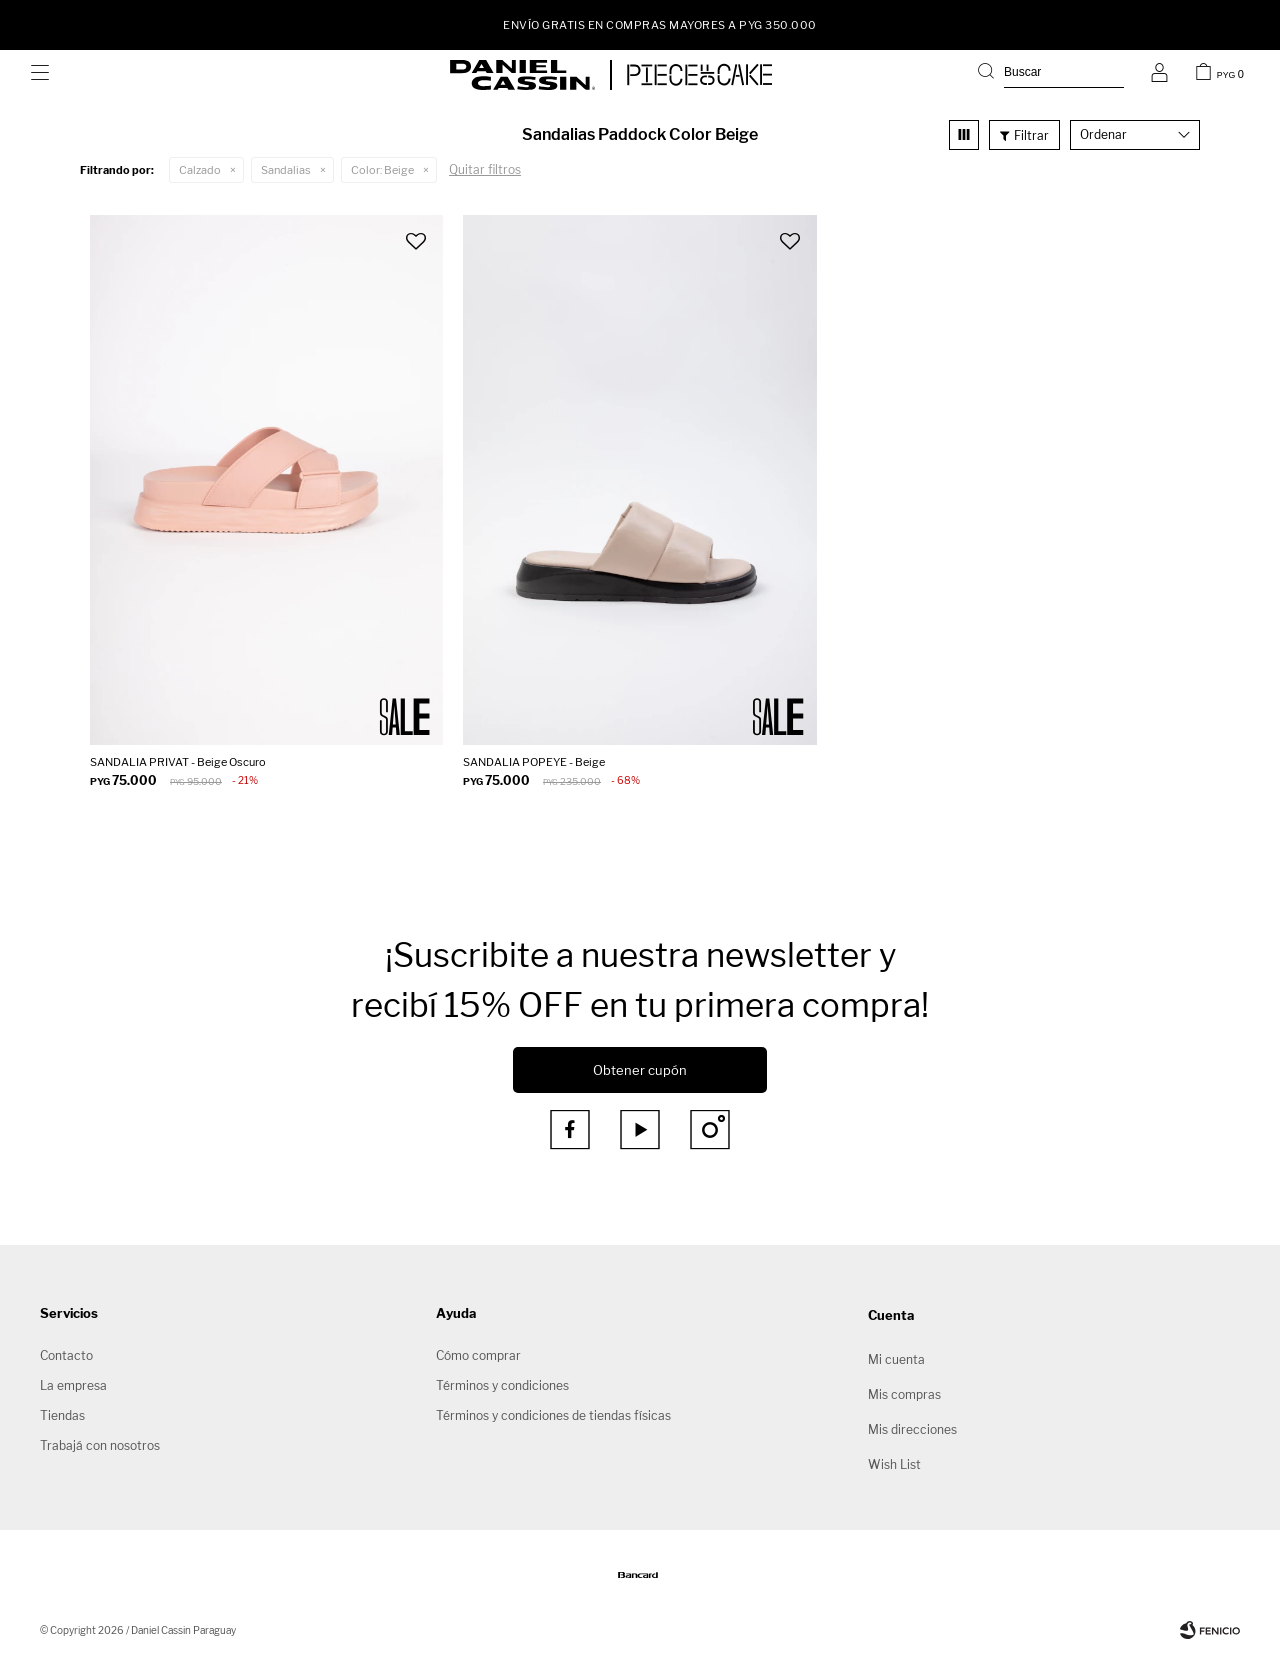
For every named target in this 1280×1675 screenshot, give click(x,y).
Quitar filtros (485, 169)
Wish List (894, 1464)
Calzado (200, 170)
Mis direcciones (912, 1429)
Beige (382, 170)
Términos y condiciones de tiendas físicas (553, 1415)
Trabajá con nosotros (100, 1445)
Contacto (66, 1355)
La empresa (73, 1385)
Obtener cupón (640, 1070)
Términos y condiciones (502, 1385)
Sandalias (286, 170)
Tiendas (62, 1415)
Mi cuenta (896, 1359)
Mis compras (904, 1394)
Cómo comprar (478, 1355)
